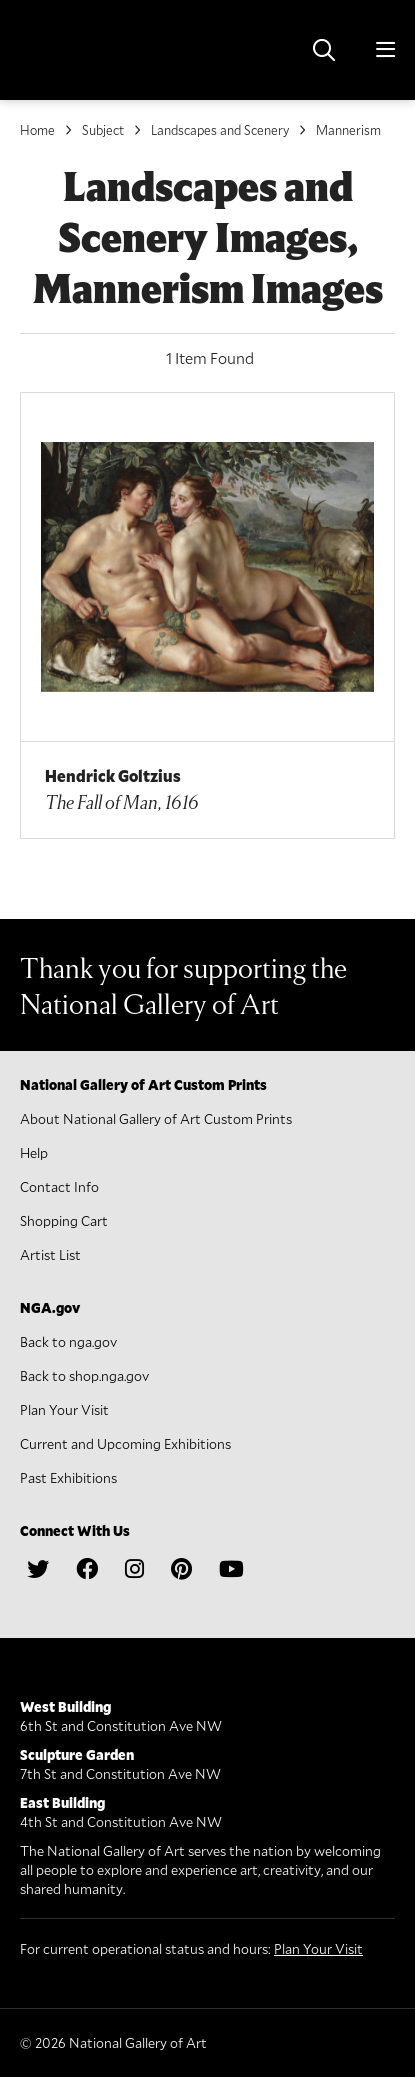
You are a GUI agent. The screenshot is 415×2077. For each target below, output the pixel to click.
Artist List (50, 1254)
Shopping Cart (64, 1220)
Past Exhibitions (68, 1477)
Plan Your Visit (64, 1409)
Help (34, 1152)
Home (37, 130)
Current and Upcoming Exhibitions (125, 1443)
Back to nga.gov (68, 1341)
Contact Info (59, 1186)
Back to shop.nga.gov (84, 1375)
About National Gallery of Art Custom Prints (156, 1118)
